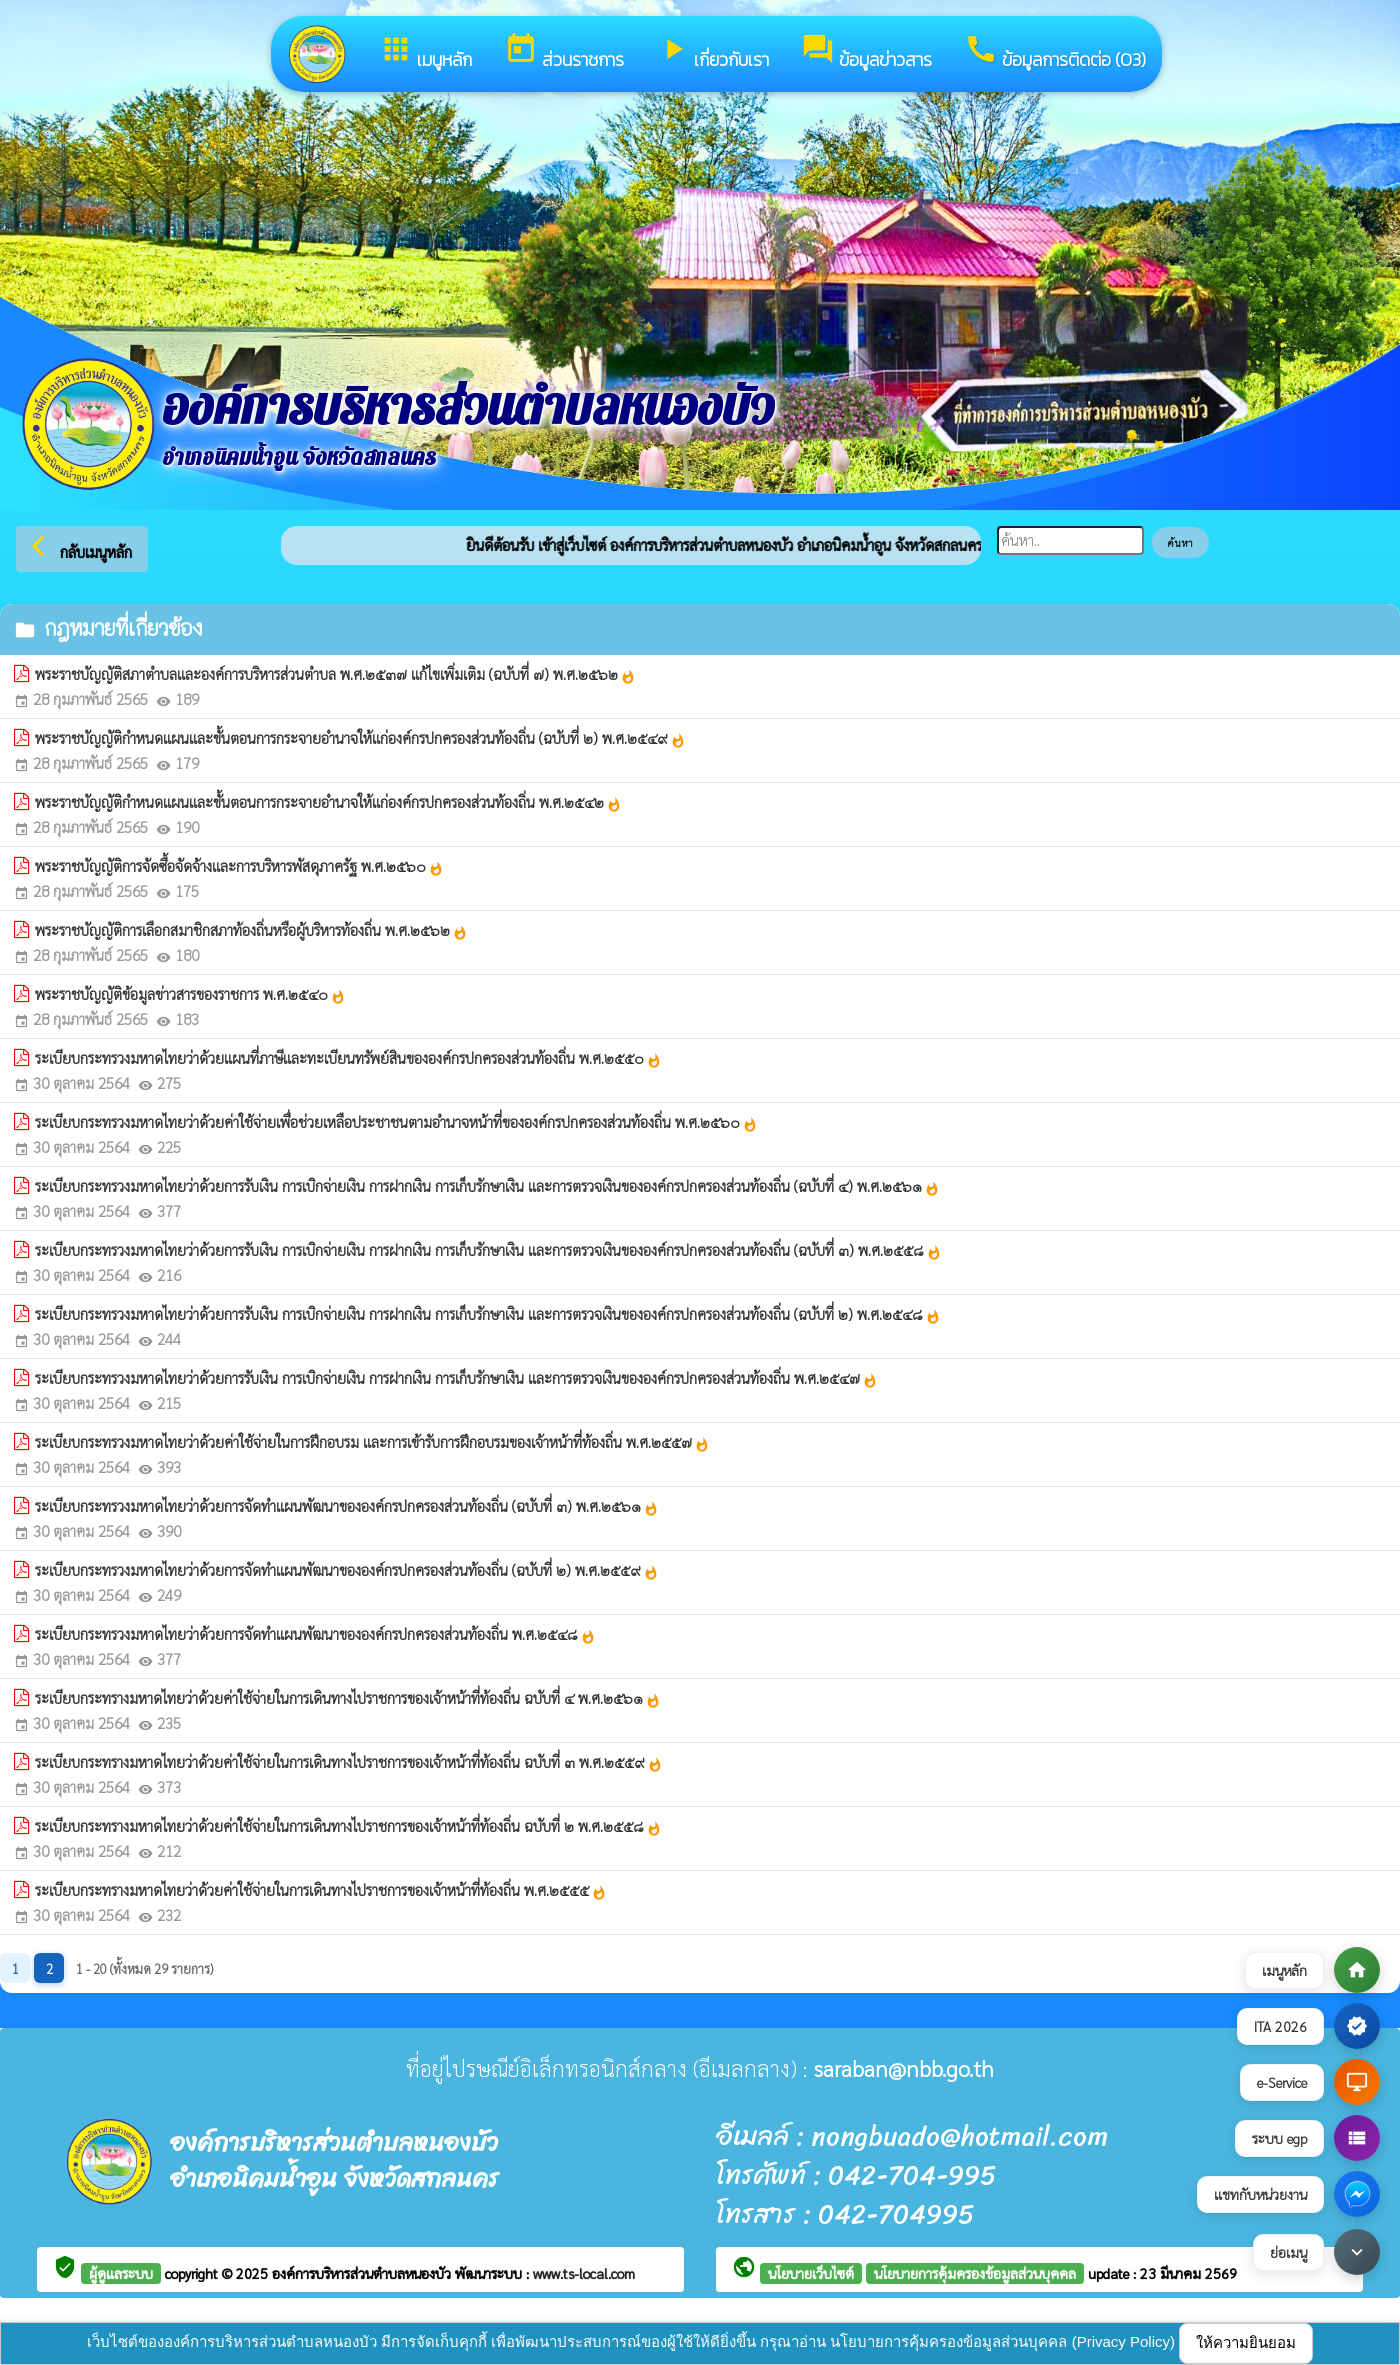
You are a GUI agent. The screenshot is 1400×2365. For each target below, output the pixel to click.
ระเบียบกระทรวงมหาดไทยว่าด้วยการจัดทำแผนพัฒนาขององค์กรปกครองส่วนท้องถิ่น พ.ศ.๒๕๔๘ (315, 1634)
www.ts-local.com (584, 2273)
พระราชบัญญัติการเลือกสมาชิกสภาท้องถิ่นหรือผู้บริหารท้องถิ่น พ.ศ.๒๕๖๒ (251, 930)
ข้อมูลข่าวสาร (866, 52)
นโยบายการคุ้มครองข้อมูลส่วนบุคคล (975, 2273)
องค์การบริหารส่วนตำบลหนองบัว (363, 2273)
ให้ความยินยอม (1246, 2342)
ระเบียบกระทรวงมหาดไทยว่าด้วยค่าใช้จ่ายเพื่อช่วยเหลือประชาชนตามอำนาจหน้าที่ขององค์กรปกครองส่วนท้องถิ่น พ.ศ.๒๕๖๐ (396, 1122)
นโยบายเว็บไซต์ (811, 2273)
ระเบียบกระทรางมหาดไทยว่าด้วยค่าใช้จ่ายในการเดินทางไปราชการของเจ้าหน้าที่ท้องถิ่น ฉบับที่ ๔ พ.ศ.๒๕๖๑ (348, 1698)
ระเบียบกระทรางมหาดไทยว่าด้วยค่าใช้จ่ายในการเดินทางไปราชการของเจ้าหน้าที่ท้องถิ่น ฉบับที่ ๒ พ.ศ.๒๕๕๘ (348, 1826)
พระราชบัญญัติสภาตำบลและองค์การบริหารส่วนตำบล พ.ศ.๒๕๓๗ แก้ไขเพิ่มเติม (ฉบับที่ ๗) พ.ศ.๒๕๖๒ (335, 674)
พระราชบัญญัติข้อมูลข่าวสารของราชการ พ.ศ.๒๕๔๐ (190, 994)
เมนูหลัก (425, 52)
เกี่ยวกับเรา (712, 52)
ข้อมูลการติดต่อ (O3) (1055, 52)
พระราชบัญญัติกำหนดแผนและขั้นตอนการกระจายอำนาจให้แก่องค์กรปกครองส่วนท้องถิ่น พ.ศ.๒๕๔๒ (328, 802)
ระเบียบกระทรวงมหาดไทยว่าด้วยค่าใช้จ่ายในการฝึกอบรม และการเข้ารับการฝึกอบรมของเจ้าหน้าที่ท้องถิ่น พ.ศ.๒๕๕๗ (372, 1442)
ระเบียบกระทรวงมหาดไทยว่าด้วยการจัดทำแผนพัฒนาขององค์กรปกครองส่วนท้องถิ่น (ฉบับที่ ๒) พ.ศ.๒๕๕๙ (347, 1570)
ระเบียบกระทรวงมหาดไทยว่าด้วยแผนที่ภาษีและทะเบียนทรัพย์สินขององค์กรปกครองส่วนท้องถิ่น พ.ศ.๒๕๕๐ (348, 1058)
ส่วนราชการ (564, 52)
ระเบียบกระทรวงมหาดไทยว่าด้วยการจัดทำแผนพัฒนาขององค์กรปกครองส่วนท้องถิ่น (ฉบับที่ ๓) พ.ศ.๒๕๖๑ (347, 1506)
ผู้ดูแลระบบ (121, 2273)
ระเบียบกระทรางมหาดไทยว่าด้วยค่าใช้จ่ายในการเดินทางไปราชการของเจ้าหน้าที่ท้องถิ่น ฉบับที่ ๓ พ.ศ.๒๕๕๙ (349, 1762)
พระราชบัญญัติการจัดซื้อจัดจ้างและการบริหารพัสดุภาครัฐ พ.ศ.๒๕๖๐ (239, 866)
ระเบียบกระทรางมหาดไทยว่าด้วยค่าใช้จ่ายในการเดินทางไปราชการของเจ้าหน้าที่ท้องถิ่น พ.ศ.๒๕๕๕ (321, 1890)
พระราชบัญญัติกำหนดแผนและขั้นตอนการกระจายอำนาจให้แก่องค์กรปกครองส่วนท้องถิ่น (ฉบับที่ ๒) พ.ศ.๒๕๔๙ (360, 738)
